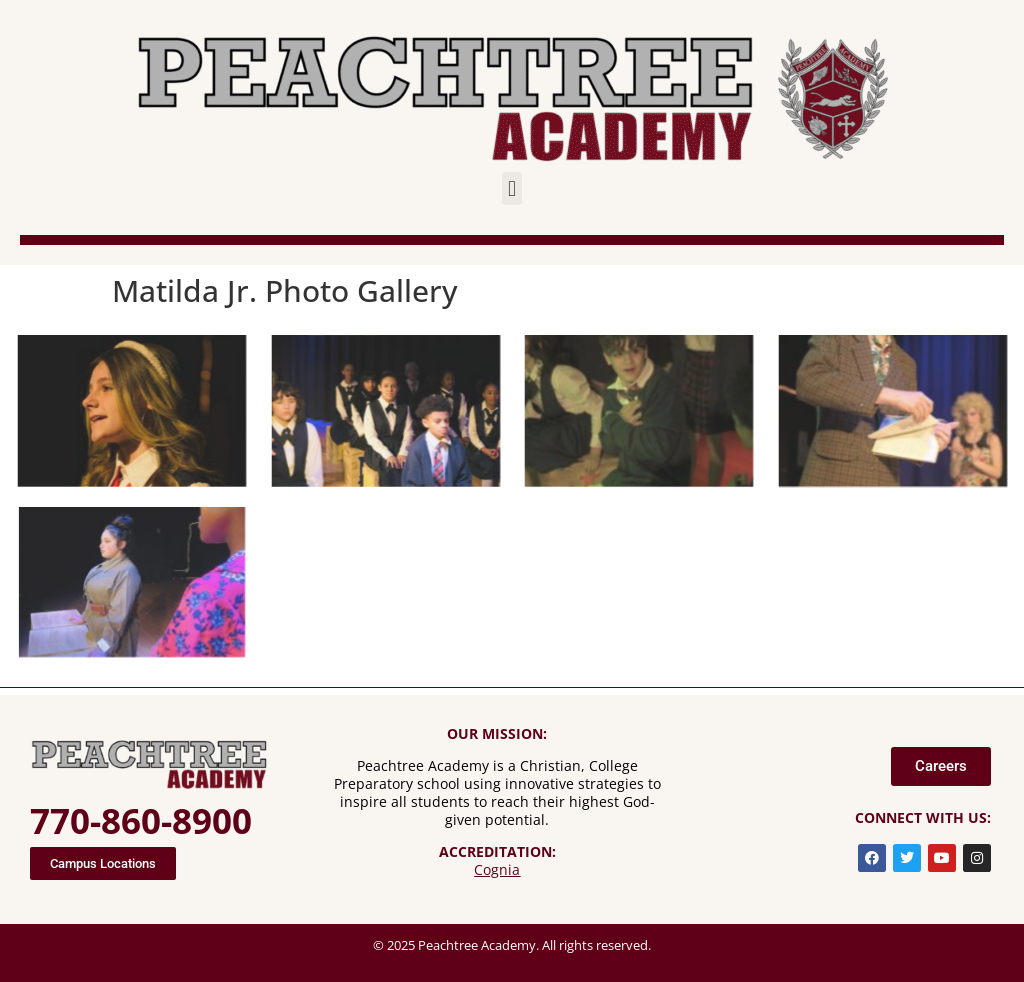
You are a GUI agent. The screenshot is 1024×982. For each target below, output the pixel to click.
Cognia (497, 869)
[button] (511, 188)
